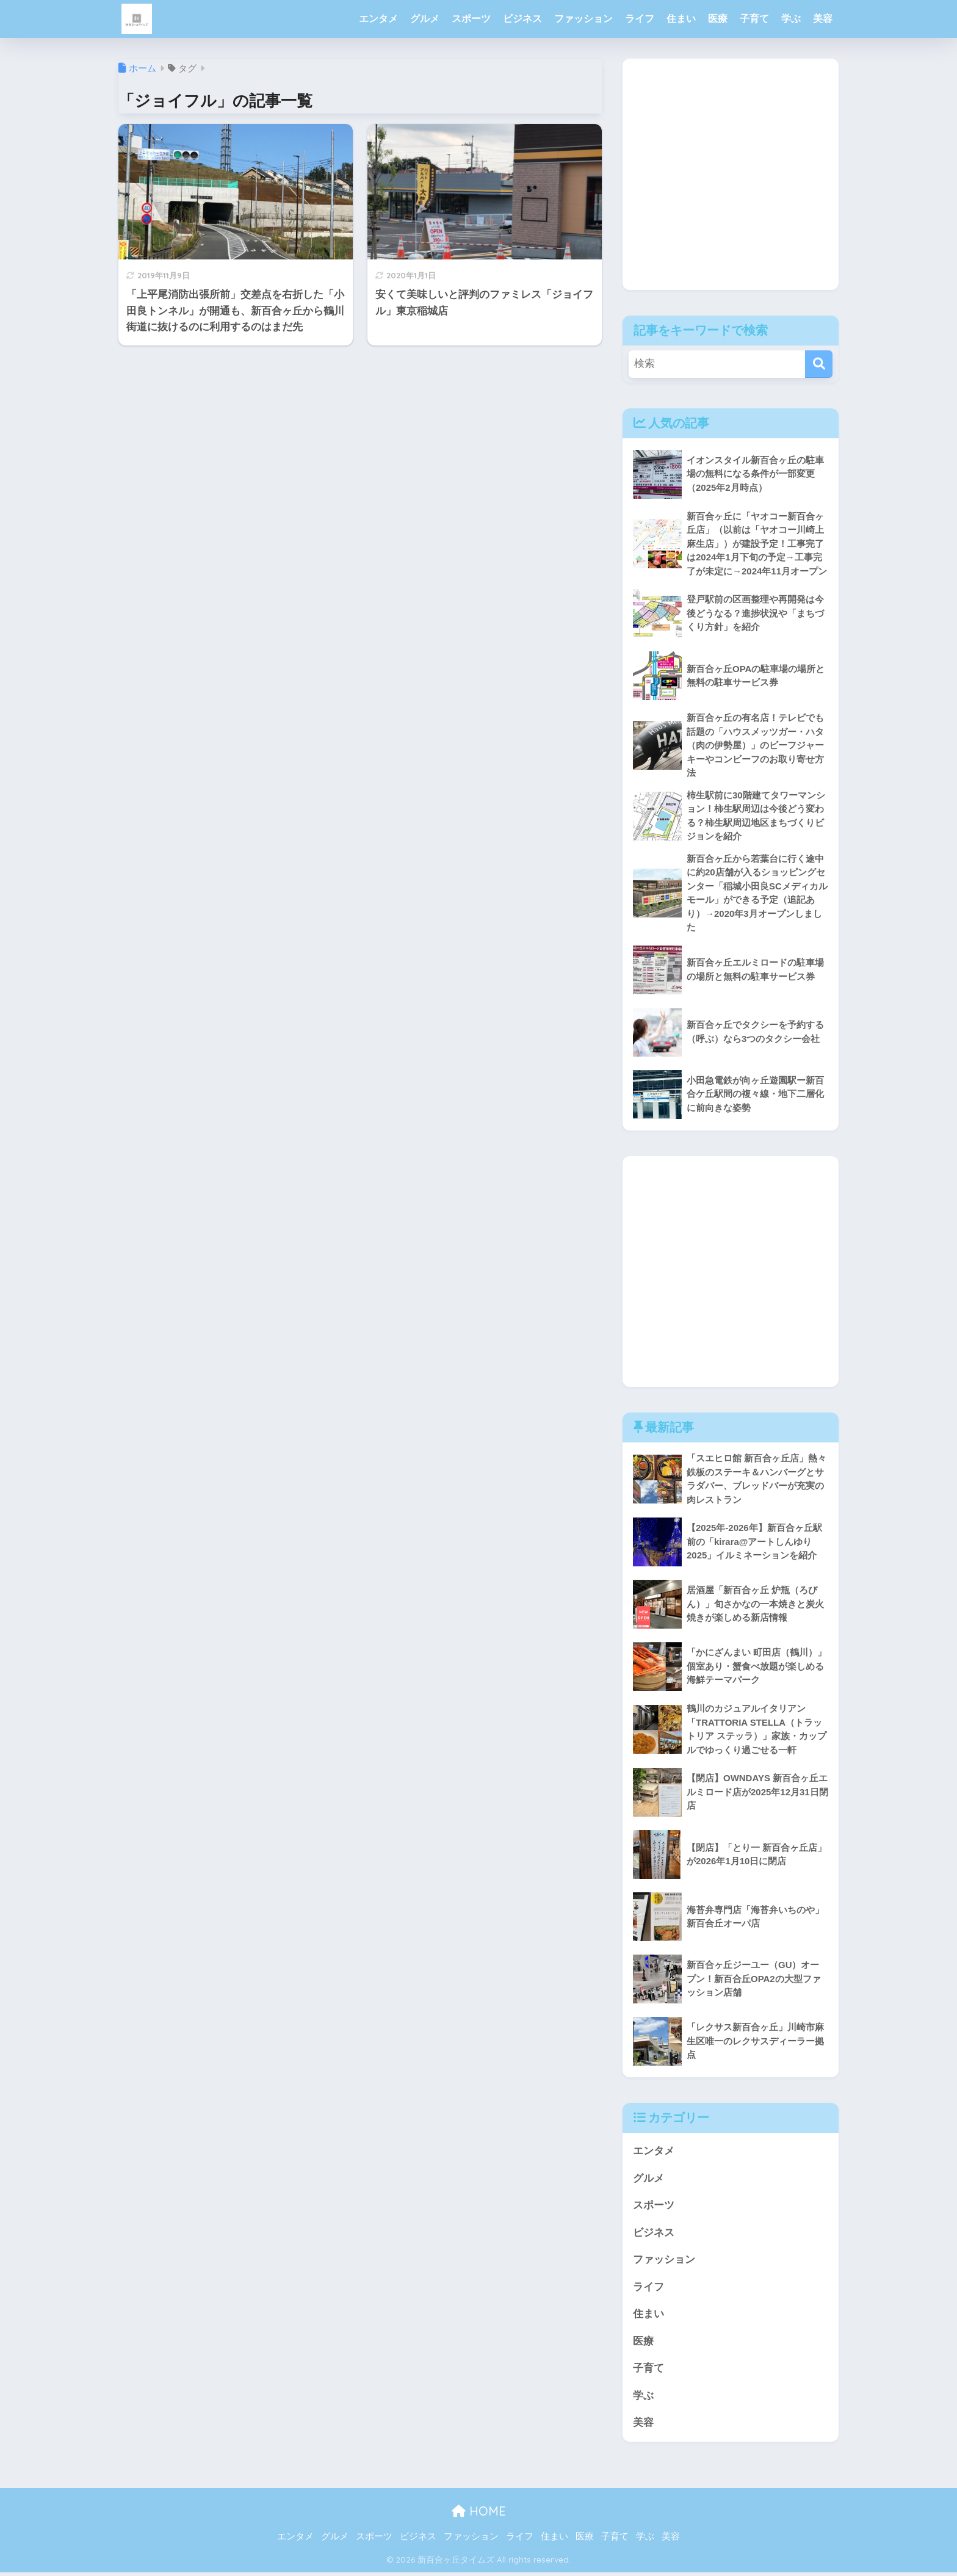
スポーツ (471, 18)
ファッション (583, 18)
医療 (718, 18)
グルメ (424, 18)
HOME (479, 2514)
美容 (822, 18)
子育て (754, 18)
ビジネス (522, 18)
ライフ (639, 18)
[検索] (818, 364)
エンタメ (378, 18)
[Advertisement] (730, 183)
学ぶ (791, 18)
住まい (681, 18)
